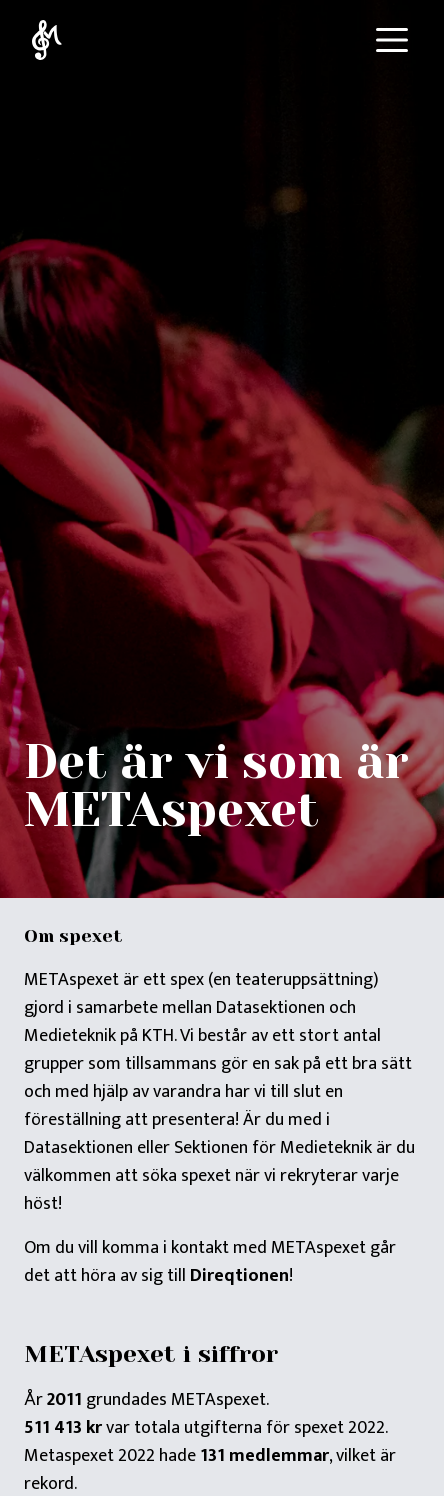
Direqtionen (239, 1276)
